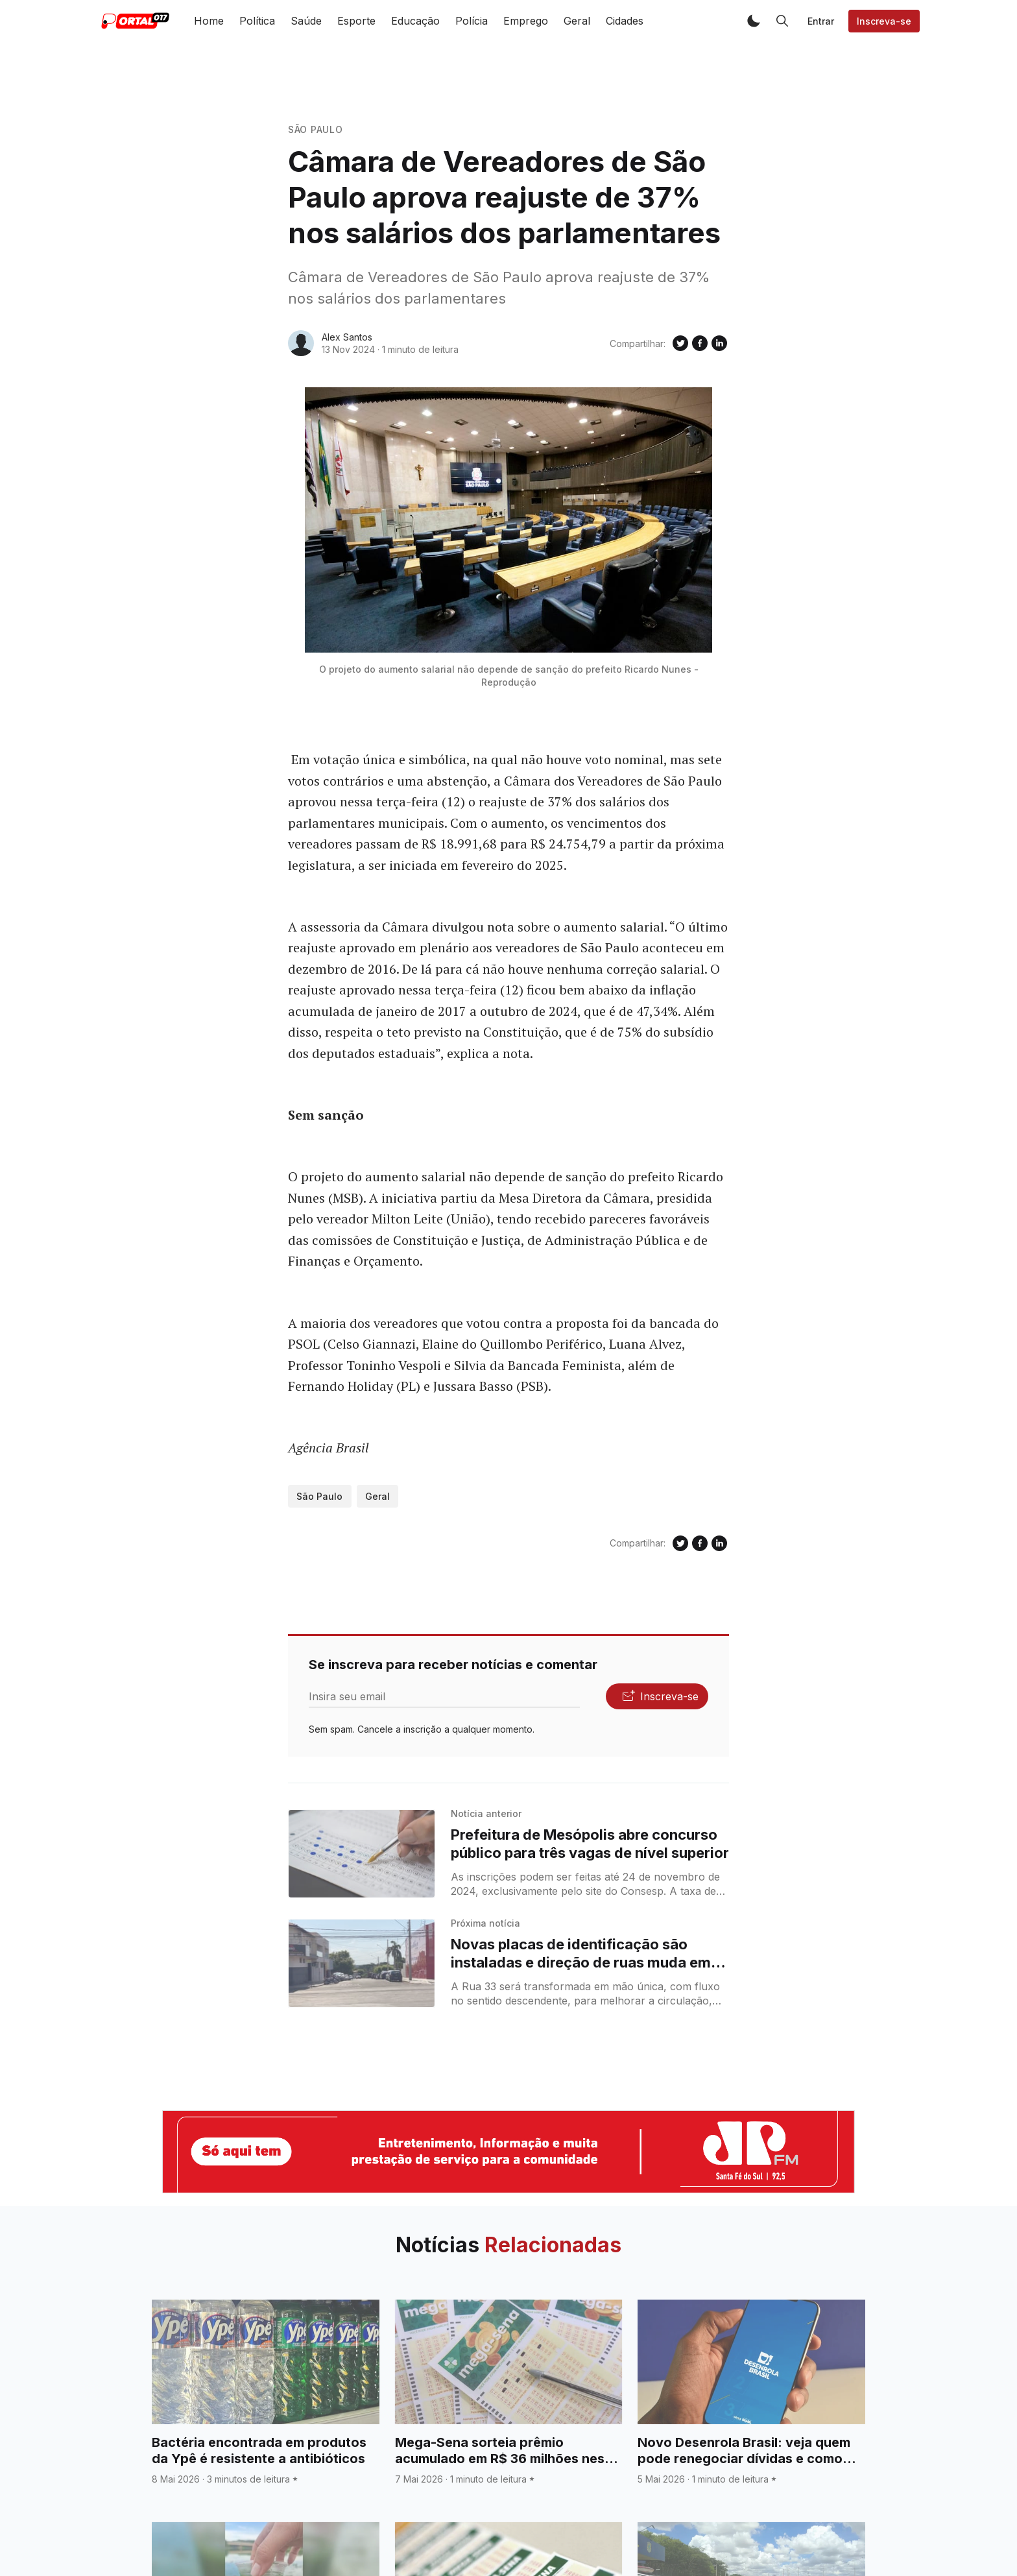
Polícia (471, 20)
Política (257, 20)
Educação (415, 20)
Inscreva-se (884, 21)
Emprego (525, 20)
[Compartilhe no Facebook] (700, 343)
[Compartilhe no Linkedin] (719, 343)
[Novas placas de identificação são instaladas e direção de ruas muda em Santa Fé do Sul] (361, 1963)
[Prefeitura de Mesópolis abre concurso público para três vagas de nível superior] (361, 1853)
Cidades (624, 20)
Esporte (356, 20)
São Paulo (315, 129)
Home (209, 20)
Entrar (821, 21)
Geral (577, 20)
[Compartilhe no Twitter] (680, 343)
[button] (753, 21)
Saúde (306, 20)
